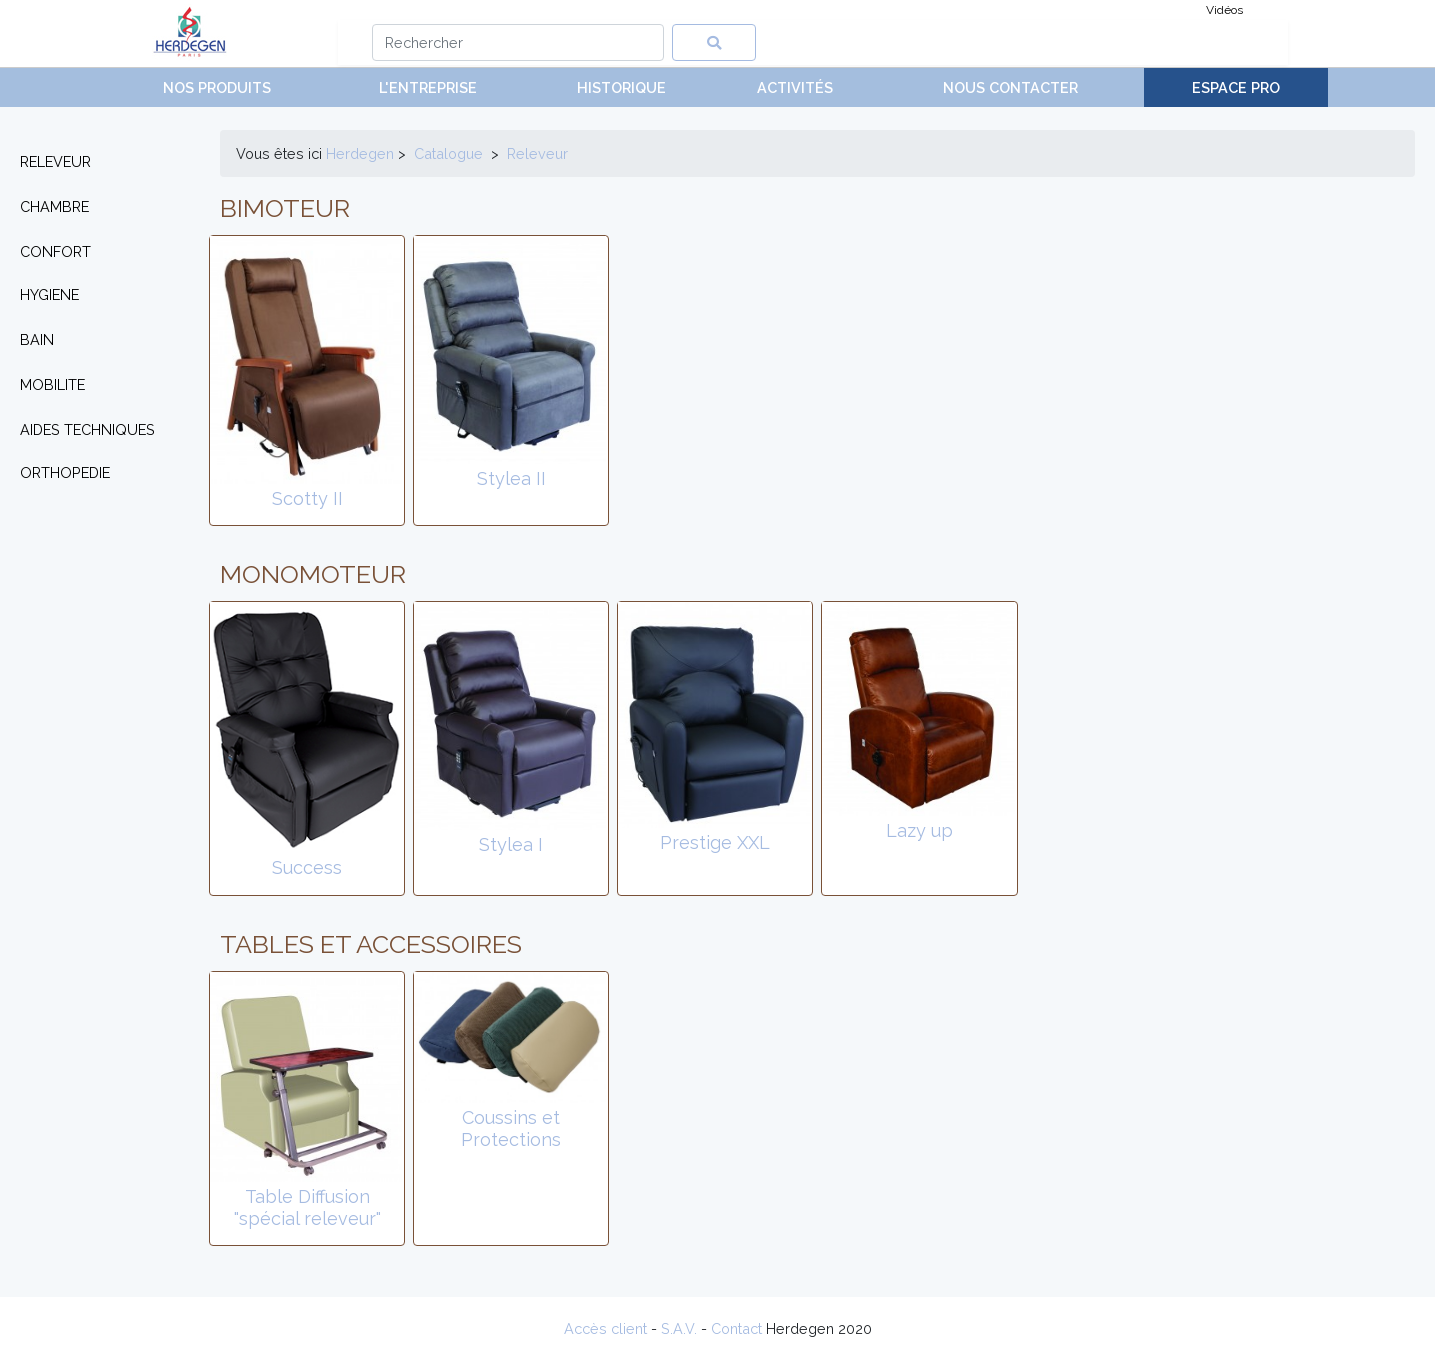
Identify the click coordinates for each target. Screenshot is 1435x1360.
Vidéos (1224, 10)
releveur (537, 153)
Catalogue (448, 153)
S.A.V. (679, 1328)
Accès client (605, 1328)
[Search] (518, 42)
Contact (736, 1328)
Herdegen (360, 153)
